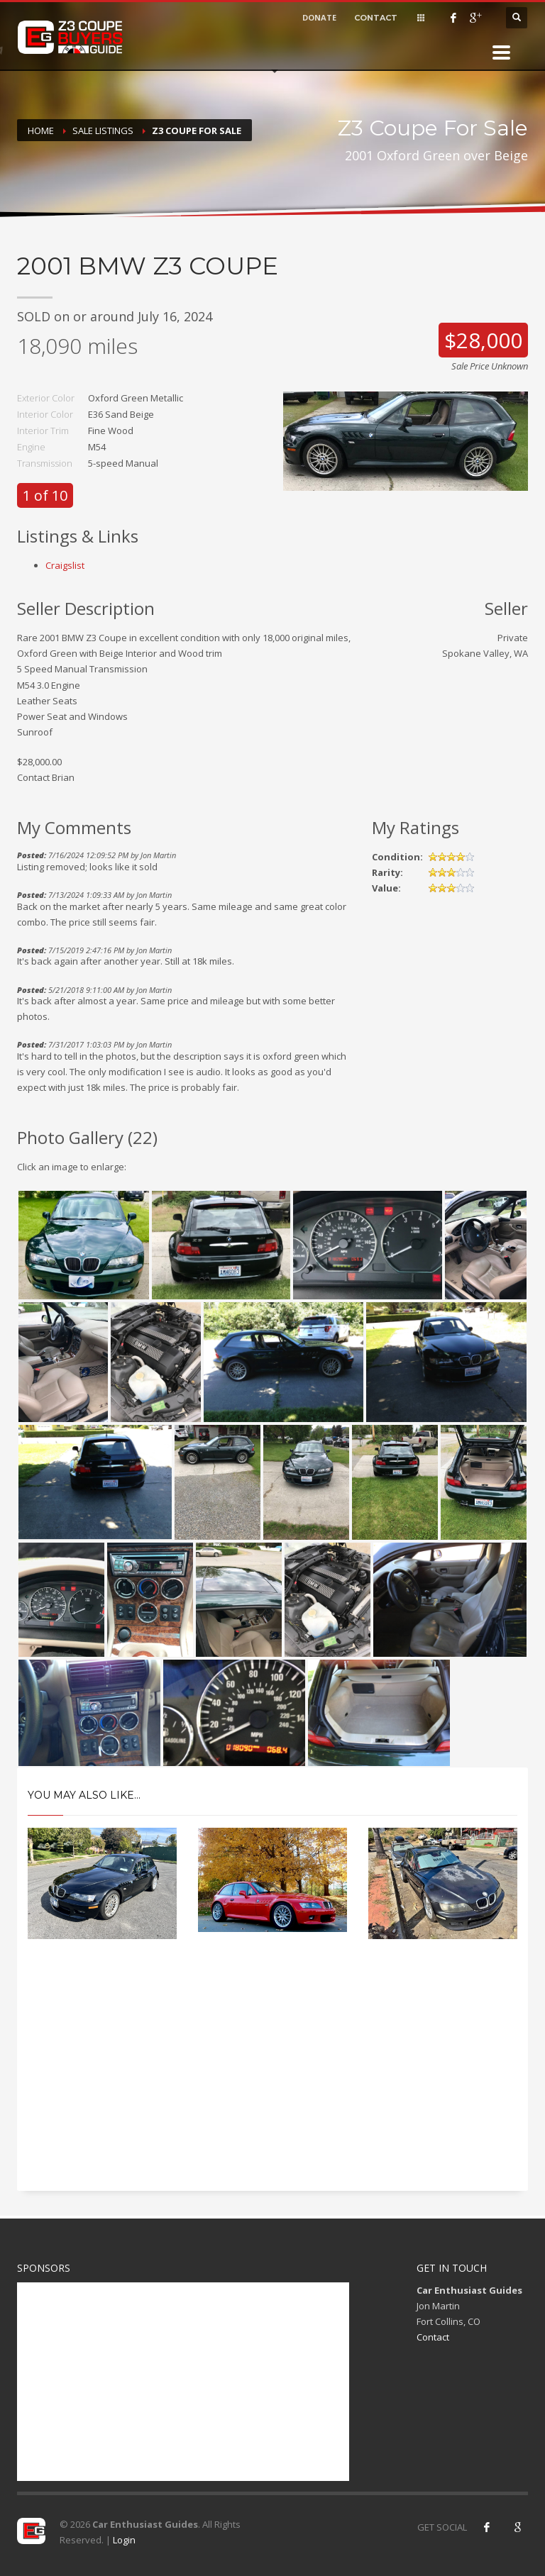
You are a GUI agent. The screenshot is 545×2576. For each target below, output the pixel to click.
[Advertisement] (272, 2077)
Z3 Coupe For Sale (196, 130)
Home (41, 130)
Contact (433, 2337)
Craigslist (64, 565)
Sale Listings (102, 130)
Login (124, 2539)
